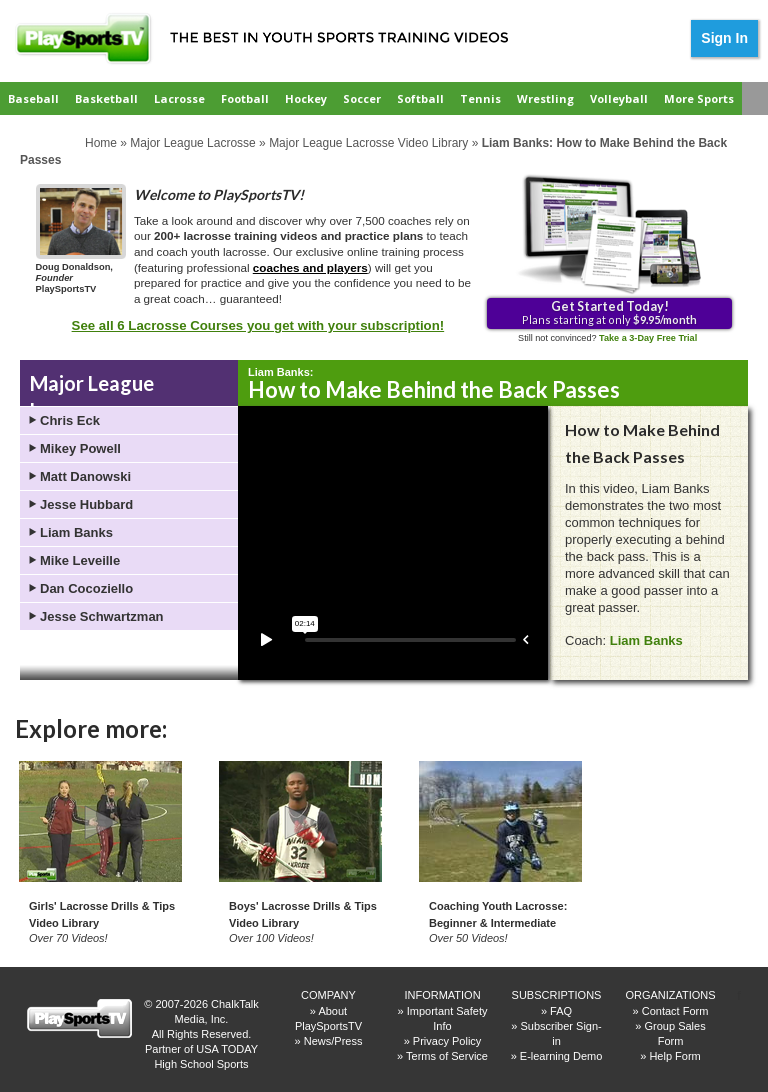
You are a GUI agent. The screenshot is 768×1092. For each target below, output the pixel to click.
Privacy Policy (447, 1041)
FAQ (561, 1011)
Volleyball (619, 98)
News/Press (333, 1041)
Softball (420, 98)
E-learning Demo (561, 1056)
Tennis (480, 98)
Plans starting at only (609, 312)
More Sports (699, 98)
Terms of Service (447, 1056)
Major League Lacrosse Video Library (368, 143)
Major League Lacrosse (192, 143)
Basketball (106, 98)
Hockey (306, 98)
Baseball (33, 98)
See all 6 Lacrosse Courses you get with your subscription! (258, 325)
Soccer (362, 98)
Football (245, 98)
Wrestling (545, 98)
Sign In (724, 38)
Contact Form (675, 1011)
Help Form (674, 1056)
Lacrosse (179, 98)
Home (101, 143)
